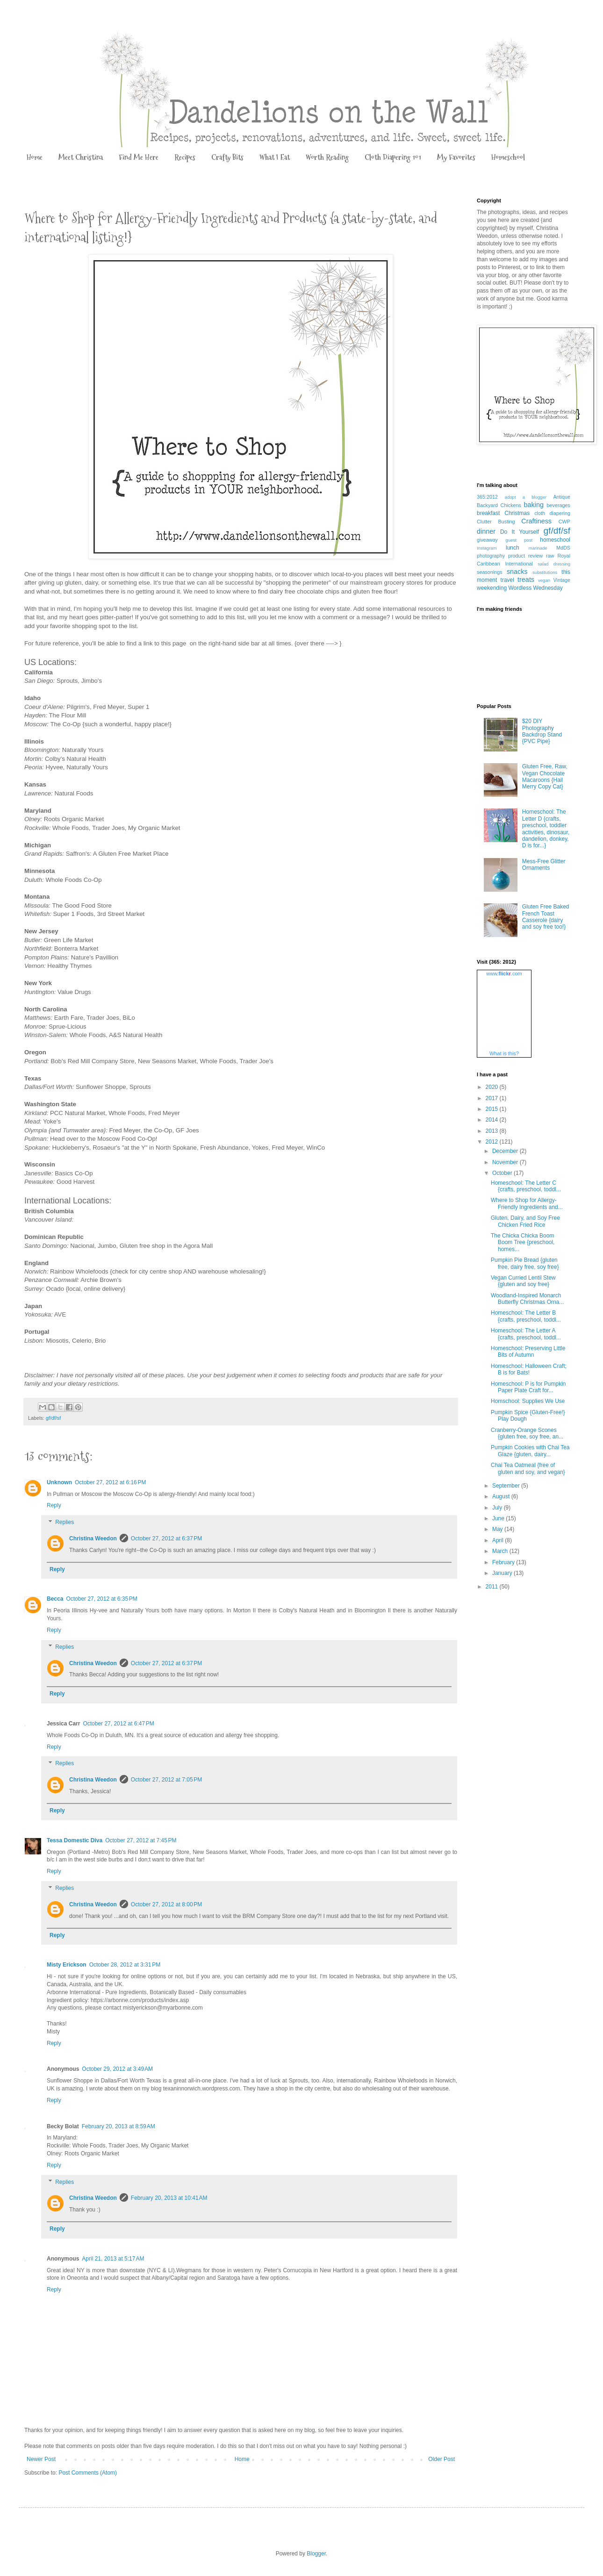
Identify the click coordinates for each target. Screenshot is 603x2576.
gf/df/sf (53, 1418)
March (501, 1551)
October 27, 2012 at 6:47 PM (118, 1723)
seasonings (489, 572)
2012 (493, 1141)
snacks (517, 571)
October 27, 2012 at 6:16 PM (110, 1482)
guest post (518, 540)
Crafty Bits (227, 157)
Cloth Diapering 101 (393, 157)
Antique (561, 497)
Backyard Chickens (499, 505)
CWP (564, 521)
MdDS (563, 548)
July (498, 1507)
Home (35, 157)
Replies (64, 1522)
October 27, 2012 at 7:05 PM (166, 1779)
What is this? (504, 1053)
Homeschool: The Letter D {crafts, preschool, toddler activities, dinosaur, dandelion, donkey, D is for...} (545, 829)
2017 (493, 1098)
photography (491, 555)
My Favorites (456, 157)
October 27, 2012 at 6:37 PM (166, 1538)
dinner (486, 531)
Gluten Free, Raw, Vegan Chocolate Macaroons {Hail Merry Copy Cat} (544, 776)
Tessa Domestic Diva (74, 1840)
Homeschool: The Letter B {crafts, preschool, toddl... (526, 1316)
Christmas (517, 513)
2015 (493, 1109)
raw (550, 555)
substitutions (544, 572)
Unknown (59, 1482)
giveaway (487, 540)
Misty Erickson (66, 1964)
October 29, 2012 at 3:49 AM (117, 2069)
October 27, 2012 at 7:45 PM (140, 1840)
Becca (55, 1599)
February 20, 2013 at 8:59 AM (118, 2126)
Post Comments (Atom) (87, 2472)
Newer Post (41, 2459)
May (498, 1529)
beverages (558, 505)
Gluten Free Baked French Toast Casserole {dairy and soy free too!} (545, 916)
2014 (493, 1119)
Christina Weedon (93, 1538)
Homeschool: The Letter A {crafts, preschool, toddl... (526, 1333)
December (506, 1151)
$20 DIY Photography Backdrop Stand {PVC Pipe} (542, 731)
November (506, 1162)
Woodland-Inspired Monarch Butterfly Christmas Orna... (527, 1298)
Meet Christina (80, 157)
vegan (544, 580)
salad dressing (554, 563)
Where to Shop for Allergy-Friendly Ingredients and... (527, 1203)
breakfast (488, 513)
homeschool (555, 540)
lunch (512, 547)
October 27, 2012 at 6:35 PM (101, 1599)
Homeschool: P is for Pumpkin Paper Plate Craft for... (528, 1387)
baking (534, 504)
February (504, 1562)
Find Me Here (138, 157)
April (498, 1540)
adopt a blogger (526, 497)
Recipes (184, 157)
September (506, 1485)
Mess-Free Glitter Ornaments (544, 864)
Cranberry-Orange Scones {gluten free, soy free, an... (527, 1433)
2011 (493, 1586)
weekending (492, 588)
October (503, 1173)
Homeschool (508, 157)
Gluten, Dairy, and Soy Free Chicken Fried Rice (525, 1221)
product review (525, 555)
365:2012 (487, 497)
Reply (54, 1505)
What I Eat (274, 157)
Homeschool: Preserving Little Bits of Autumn (528, 1351)
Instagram (487, 548)
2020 (493, 1087)
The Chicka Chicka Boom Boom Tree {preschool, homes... (522, 1242)
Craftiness (536, 521)
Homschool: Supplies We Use (528, 1401)
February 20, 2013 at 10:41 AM (169, 2198)
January (503, 1573)
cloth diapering (552, 513)
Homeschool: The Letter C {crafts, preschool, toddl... (526, 1186)
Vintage (561, 580)
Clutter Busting (496, 521)
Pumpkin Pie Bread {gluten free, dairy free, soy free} (525, 1263)
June (499, 1518)
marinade (538, 548)
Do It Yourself (519, 532)
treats (525, 579)
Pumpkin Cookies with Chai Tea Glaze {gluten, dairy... (530, 1450)
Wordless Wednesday (535, 588)
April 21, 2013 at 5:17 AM (113, 2258)
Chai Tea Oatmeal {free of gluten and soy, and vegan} (528, 1468)
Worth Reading (327, 157)
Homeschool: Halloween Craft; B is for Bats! (529, 1369)
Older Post (441, 2459)
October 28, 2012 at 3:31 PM (124, 1964)
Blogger (316, 2553)
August (501, 1496)
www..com (504, 973)
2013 (493, 1131)
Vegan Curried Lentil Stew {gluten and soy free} (523, 1281)
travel (507, 580)
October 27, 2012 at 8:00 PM (166, 1904)
